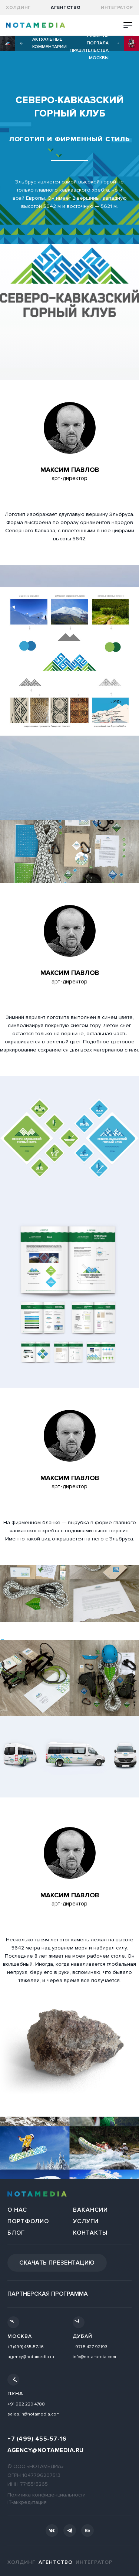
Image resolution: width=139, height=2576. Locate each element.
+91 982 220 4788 (26, 2404)
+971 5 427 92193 (90, 2347)
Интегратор (117, 7)
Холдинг (18, 7)
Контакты (90, 2232)
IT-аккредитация (27, 2502)
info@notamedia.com (94, 2357)
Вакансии (90, 2210)
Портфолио (28, 2221)
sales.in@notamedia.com (33, 2414)
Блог (16, 2232)
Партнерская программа (47, 2294)
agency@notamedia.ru (30, 2357)
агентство (65, 7)
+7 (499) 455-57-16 (25, 2347)
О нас (17, 2210)
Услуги (86, 2221)
